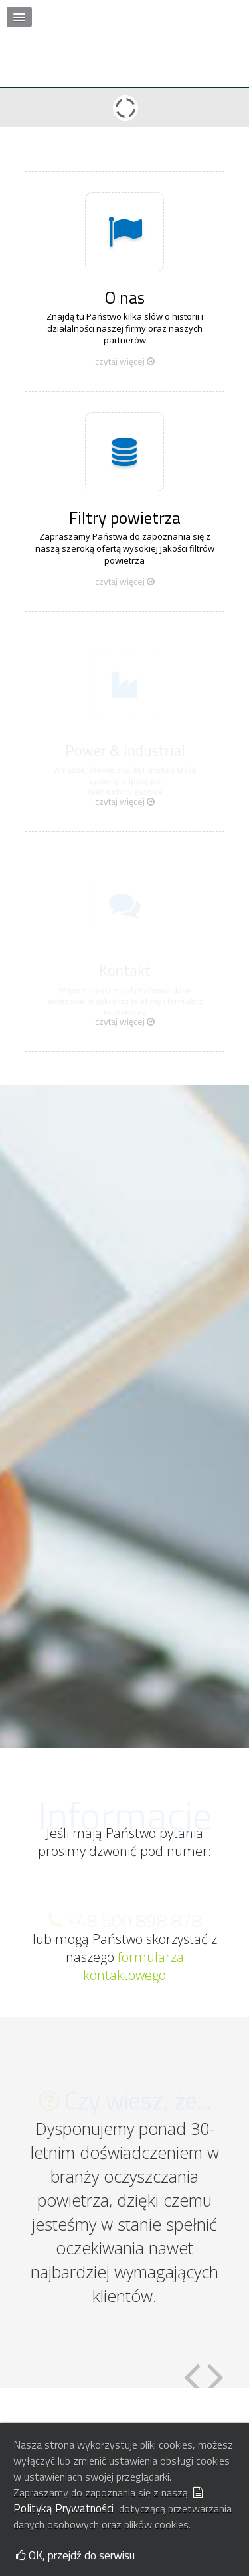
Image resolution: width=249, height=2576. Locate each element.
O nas (125, 246)
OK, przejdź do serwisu (75, 2555)
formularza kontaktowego (133, 1914)
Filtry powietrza (125, 466)
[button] (19, 17)
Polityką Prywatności (108, 2501)
